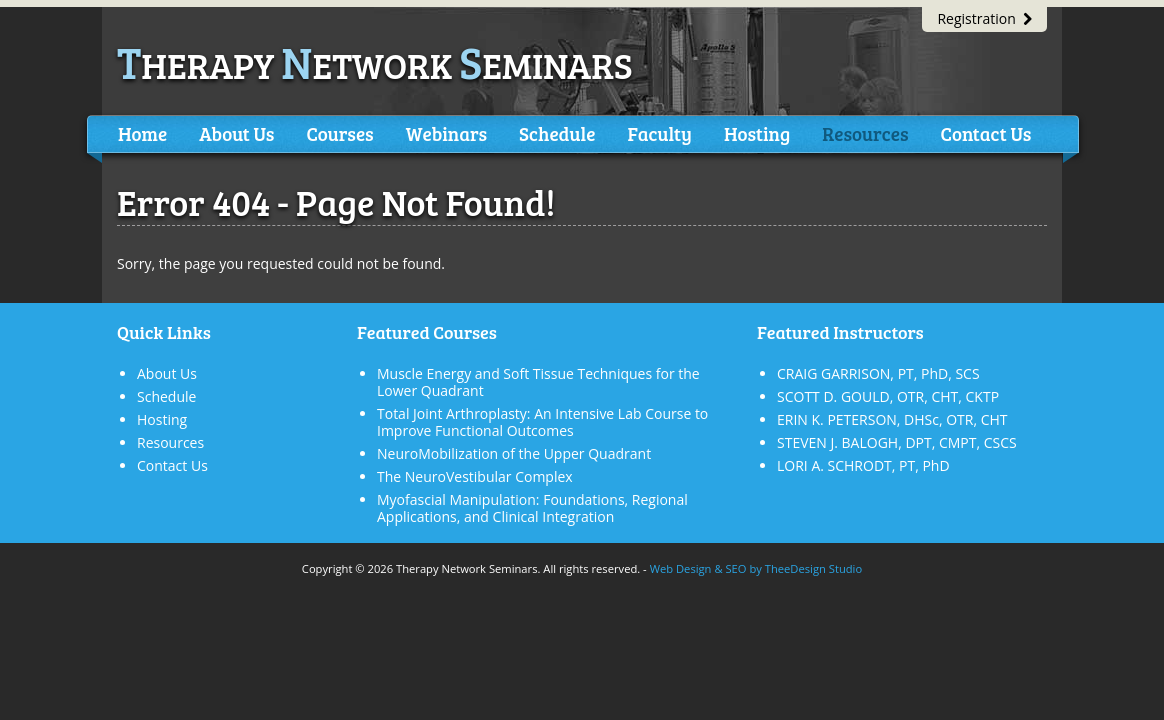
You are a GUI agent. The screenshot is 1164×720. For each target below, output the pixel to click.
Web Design (681, 568)
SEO (735, 568)
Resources (865, 133)
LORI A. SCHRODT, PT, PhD (863, 465)
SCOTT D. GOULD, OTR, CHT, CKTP (888, 396)
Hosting (757, 133)
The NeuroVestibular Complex (475, 476)
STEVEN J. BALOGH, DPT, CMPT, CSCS (897, 442)
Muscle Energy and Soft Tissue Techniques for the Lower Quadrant (538, 382)
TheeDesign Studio (813, 568)
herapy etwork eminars (375, 64)
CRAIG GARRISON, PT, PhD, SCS (878, 373)
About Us (236, 133)
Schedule (557, 133)
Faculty (659, 133)
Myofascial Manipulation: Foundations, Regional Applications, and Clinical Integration (532, 508)
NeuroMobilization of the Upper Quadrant (514, 453)
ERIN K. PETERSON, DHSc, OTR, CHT (892, 419)
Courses (339, 133)
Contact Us (985, 133)
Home (142, 133)
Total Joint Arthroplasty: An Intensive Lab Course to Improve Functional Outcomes (542, 422)
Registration (984, 18)
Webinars (446, 133)
